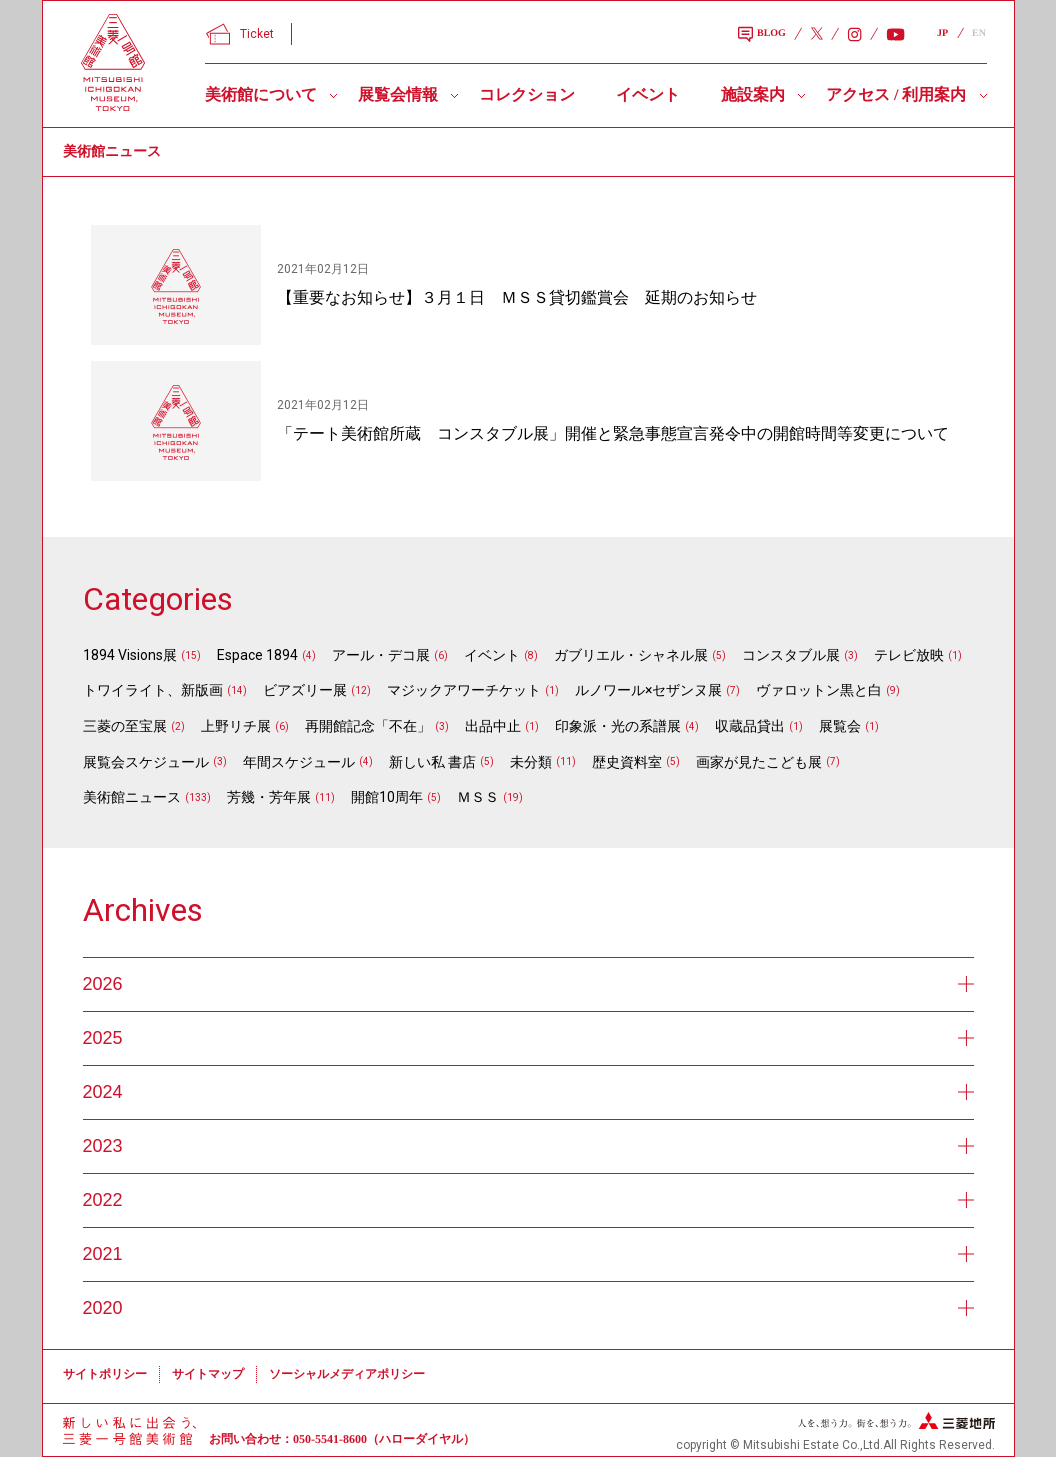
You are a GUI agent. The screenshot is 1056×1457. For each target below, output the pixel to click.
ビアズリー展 (305, 690)
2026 (528, 984)
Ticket (240, 34)
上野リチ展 (236, 726)
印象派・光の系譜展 (618, 726)
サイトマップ (208, 1374)
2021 (528, 1254)
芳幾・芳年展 (269, 797)
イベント (648, 94)
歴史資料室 (627, 762)
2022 (528, 1200)
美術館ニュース (132, 797)
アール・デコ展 (381, 655)
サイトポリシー (105, 1374)
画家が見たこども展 (759, 762)
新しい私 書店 (432, 762)
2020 (528, 1308)
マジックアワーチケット (464, 690)
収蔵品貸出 (750, 726)
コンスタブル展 (791, 655)
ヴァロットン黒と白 (819, 690)
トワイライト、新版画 (153, 690)
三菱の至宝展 (125, 726)
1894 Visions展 (130, 655)
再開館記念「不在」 (368, 726)
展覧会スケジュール (146, 762)
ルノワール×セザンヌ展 (648, 690)
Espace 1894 (257, 655)
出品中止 (493, 726)
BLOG (762, 35)
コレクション (527, 94)
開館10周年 (387, 797)
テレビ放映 (909, 655)
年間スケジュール (299, 762)
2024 (528, 1092)
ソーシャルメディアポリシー (347, 1374)
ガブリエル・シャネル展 (631, 655)
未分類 (531, 762)
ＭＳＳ (478, 797)
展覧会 (840, 726)
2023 (528, 1146)
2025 (528, 1038)
